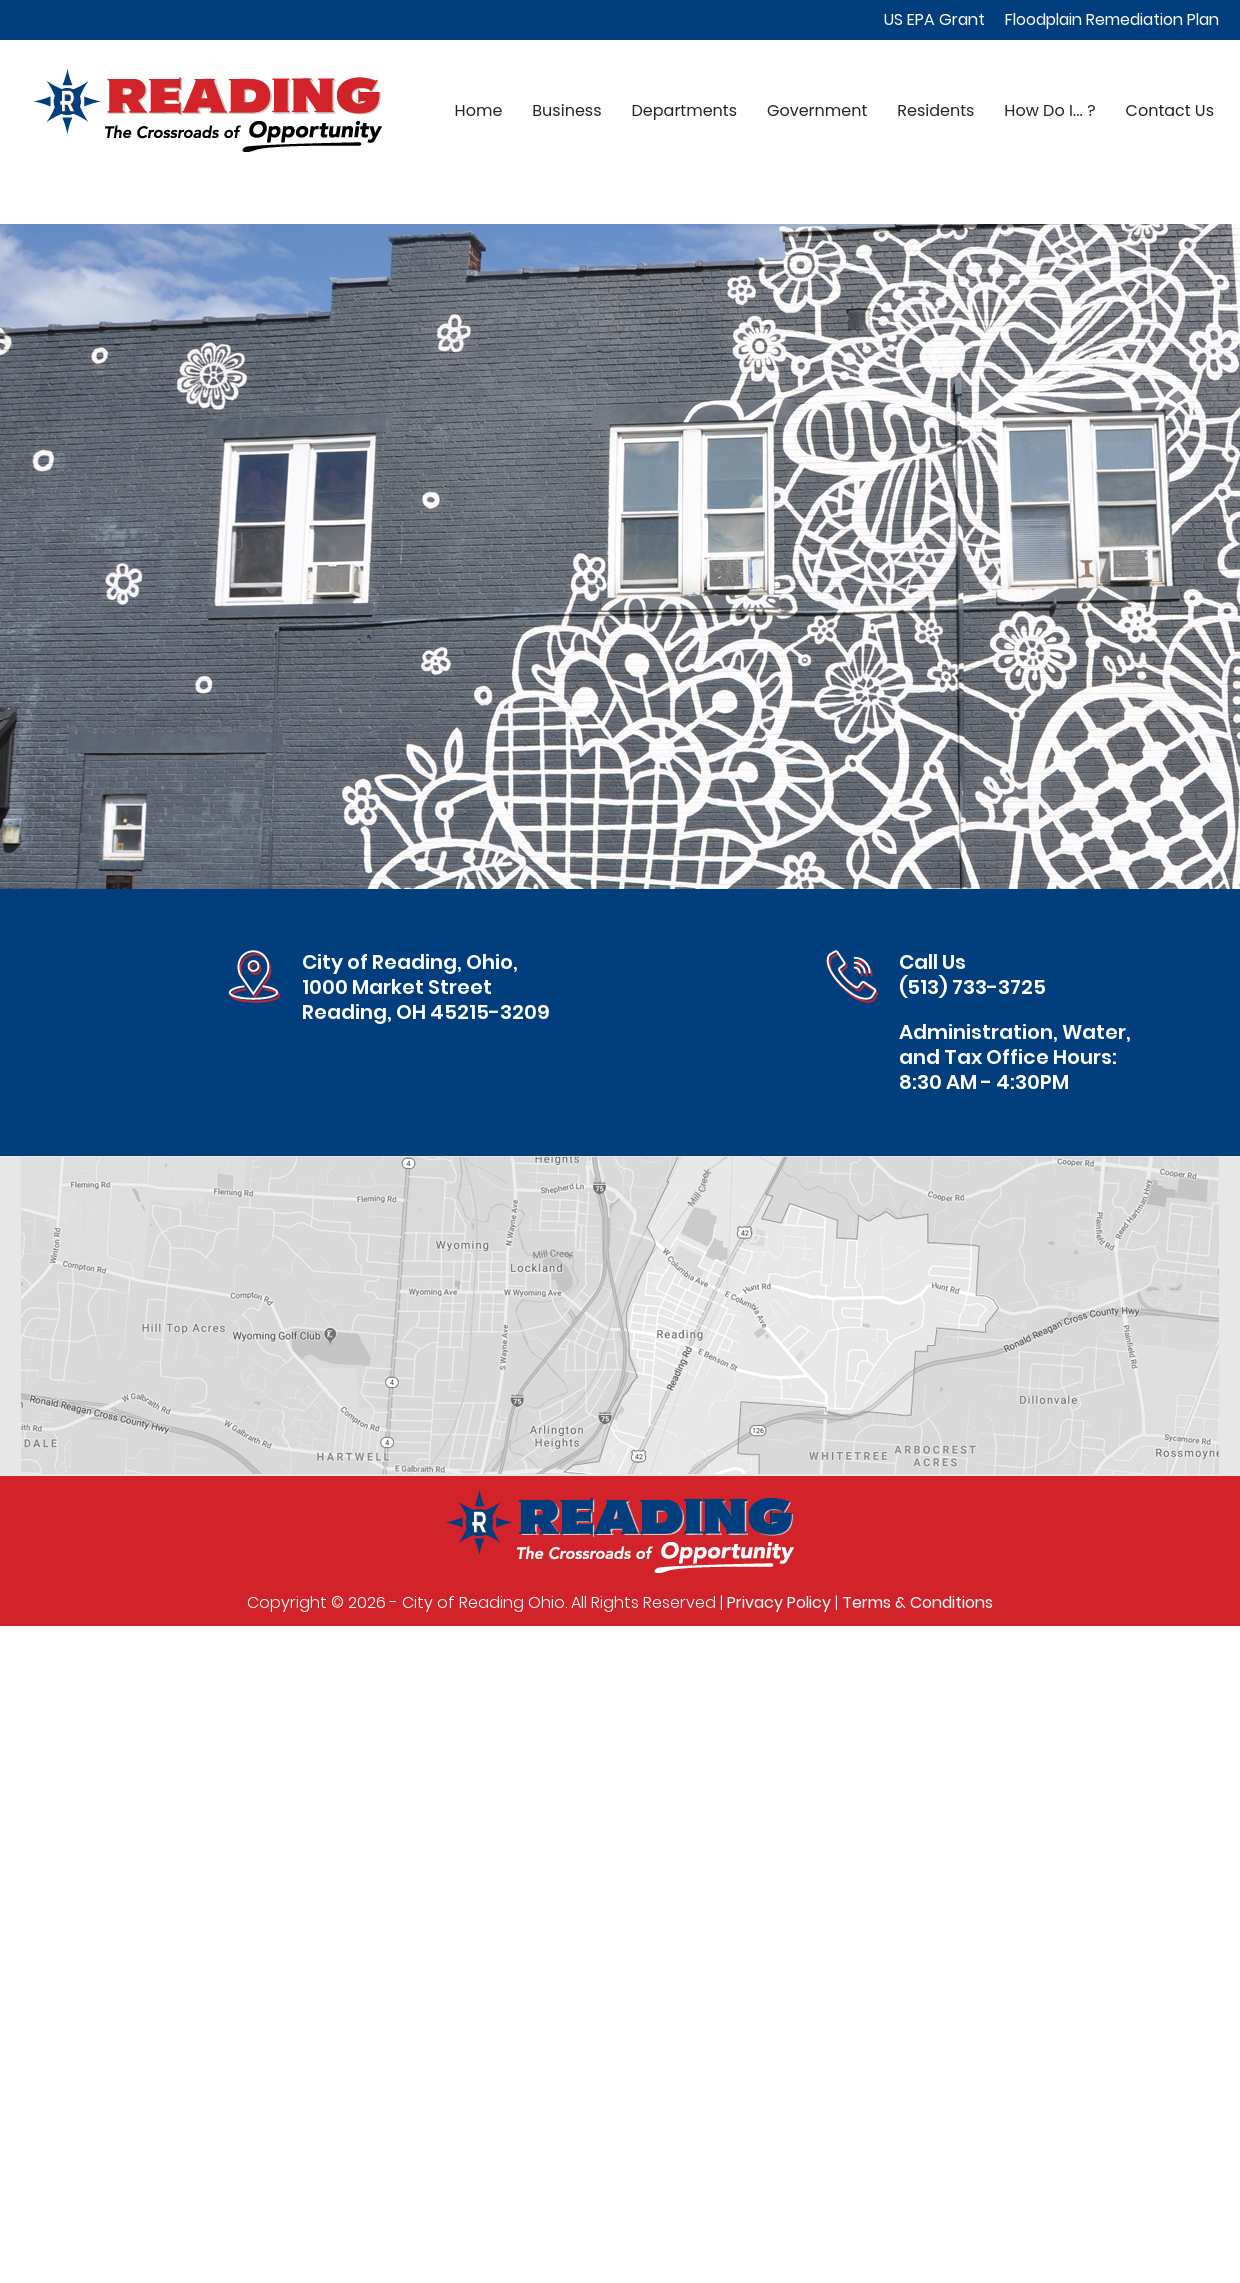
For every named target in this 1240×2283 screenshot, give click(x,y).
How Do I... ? (1049, 110)
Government (817, 110)
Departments (684, 110)
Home (479, 110)
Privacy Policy (779, 1602)
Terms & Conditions (917, 1602)
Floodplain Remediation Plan (1112, 19)
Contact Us (1170, 110)
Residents (935, 110)
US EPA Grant (934, 19)
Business (566, 110)
